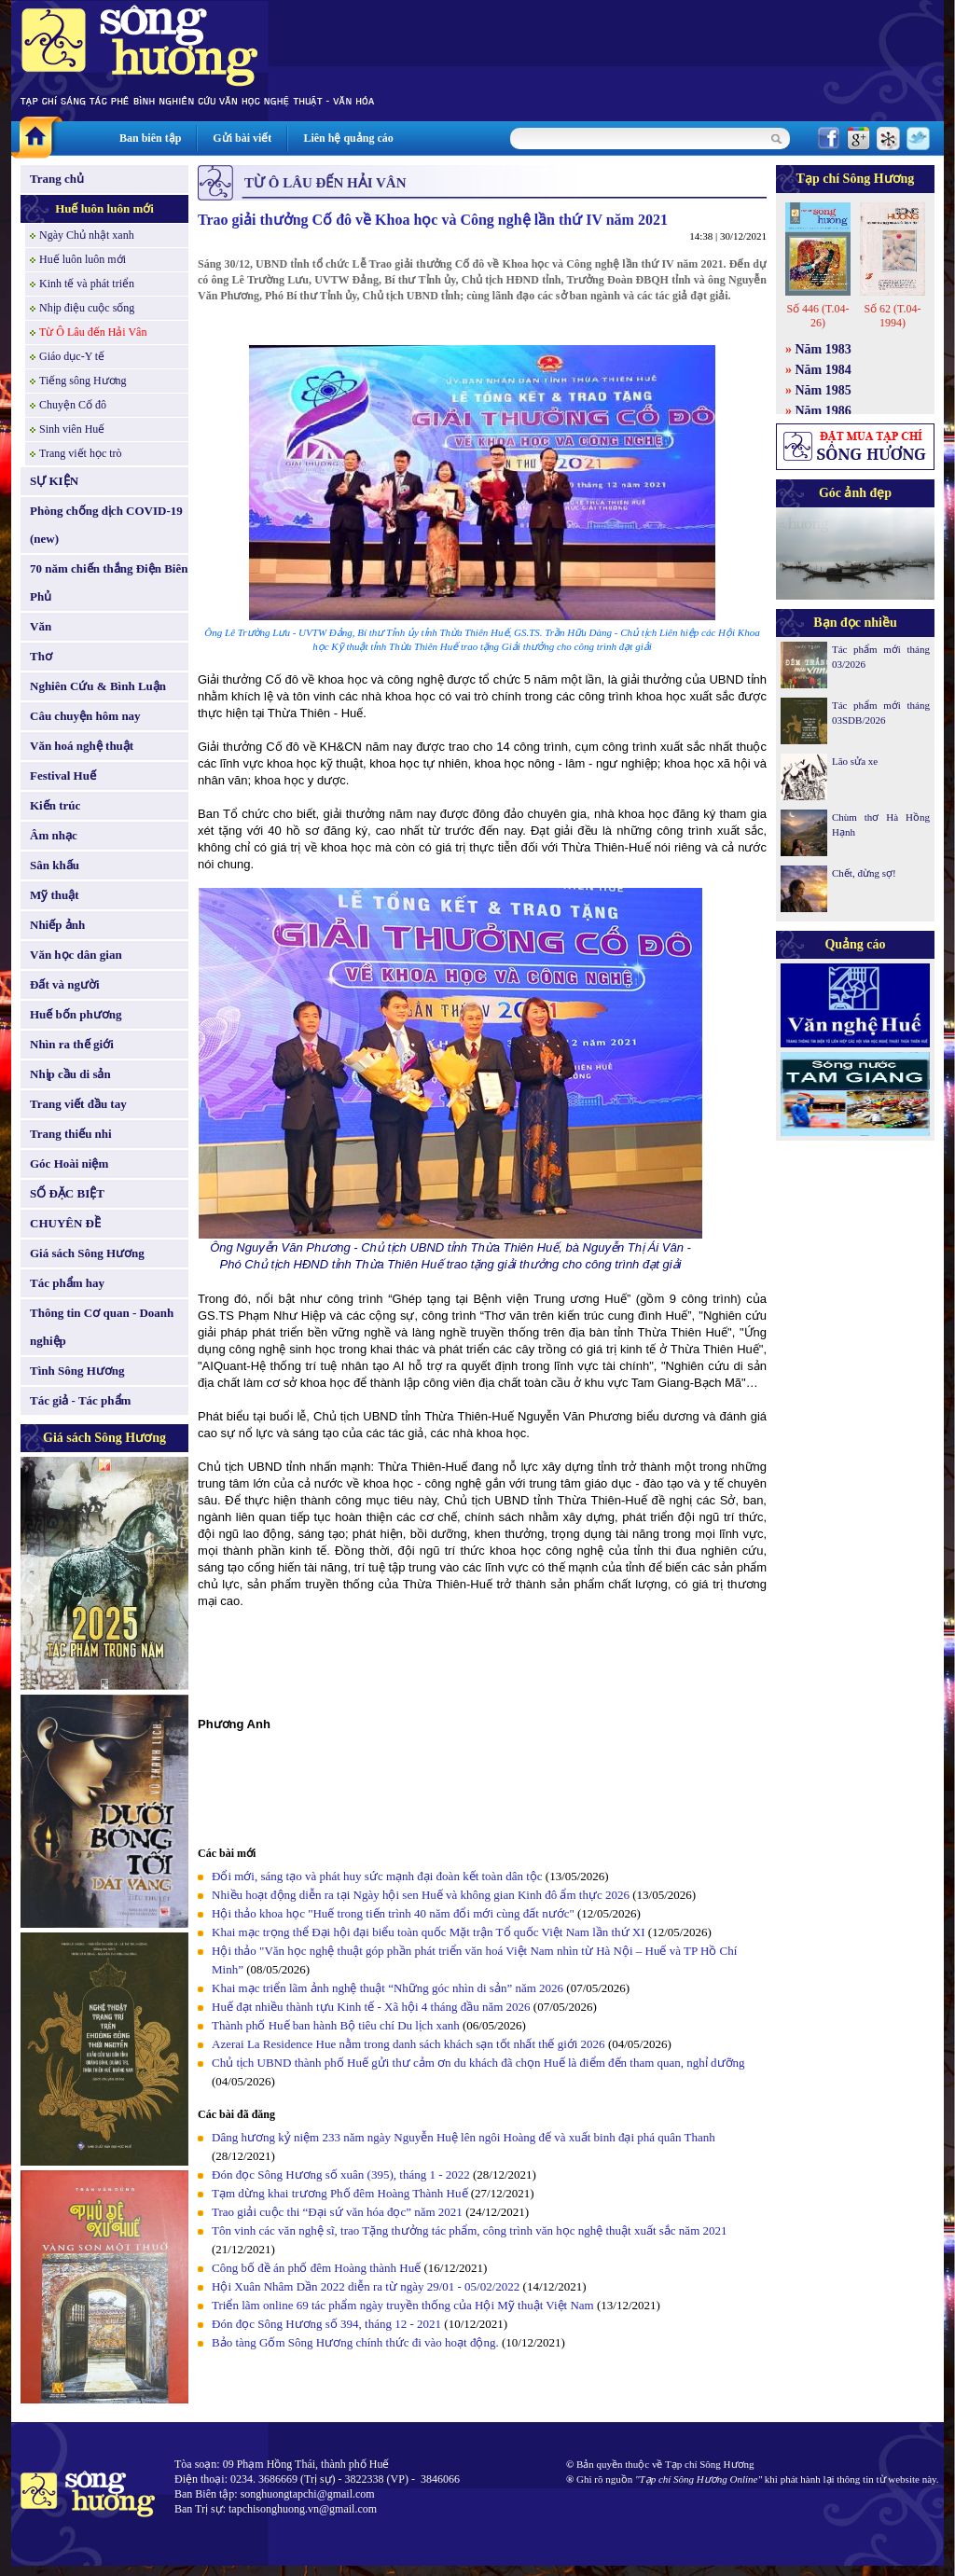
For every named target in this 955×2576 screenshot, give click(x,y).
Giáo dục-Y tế (71, 356)
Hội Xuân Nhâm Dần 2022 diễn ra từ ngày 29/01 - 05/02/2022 (365, 2286)
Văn (40, 626)
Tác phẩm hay (67, 1283)
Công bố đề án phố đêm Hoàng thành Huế (316, 2268)
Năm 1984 (823, 370)
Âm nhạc (53, 835)
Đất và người (65, 984)
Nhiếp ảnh (57, 925)
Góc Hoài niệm (69, 1163)
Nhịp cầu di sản (70, 1074)
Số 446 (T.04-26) (817, 315)
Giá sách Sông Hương (87, 1253)
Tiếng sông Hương (83, 380)
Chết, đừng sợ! (864, 873)
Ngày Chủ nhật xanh (86, 235)
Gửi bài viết (242, 138)
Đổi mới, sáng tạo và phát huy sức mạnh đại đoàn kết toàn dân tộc (377, 1876)
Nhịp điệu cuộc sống (86, 307)
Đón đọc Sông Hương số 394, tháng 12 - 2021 (326, 2324)
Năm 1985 (823, 390)
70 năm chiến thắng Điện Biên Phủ (108, 582)
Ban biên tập (150, 138)
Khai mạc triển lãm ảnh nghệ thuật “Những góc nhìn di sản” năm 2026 (387, 1988)
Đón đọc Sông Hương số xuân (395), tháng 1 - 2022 (341, 2174)
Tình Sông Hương (77, 1371)
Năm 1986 (823, 411)
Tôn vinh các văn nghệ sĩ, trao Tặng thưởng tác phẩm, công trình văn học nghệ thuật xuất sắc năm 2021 (469, 2230)
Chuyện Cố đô (72, 404)
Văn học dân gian (76, 955)
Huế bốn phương (76, 1014)
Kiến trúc (55, 805)
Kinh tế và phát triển (86, 283)
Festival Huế (63, 775)
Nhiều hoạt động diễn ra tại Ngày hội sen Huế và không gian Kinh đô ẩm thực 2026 (421, 1895)
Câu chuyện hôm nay (85, 716)
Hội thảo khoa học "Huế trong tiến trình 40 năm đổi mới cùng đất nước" (393, 1913)
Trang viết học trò (80, 453)
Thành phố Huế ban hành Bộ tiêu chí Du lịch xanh (336, 2025)
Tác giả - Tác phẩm (80, 1400)
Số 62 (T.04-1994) (892, 315)
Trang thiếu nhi (71, 1134)
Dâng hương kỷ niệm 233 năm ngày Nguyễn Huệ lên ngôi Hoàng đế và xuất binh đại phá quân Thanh (463, 2137)
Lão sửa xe (855, 761)
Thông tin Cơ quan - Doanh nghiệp (101, 1327)
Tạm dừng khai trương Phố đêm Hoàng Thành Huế (340, 2193)
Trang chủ (57, 179)
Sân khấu (54, 865)
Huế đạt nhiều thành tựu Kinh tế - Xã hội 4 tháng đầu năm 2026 (372, 2007)
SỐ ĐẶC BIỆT (67, 1193)
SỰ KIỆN (54, 481)
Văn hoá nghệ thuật (81, 746)
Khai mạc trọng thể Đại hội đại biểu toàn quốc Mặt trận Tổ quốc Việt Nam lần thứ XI (428, 1932)
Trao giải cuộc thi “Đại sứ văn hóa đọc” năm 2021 (337, 2212)
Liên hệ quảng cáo (348, 138)
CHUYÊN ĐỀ (65, 1223)
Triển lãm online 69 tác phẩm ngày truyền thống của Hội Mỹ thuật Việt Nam (403, 2305)
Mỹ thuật (54, 895)
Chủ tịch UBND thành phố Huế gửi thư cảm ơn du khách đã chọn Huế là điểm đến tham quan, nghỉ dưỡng (478, 2063)
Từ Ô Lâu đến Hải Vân (92, 332)
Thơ (41, 656)
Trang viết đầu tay (78, 1104)
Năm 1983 (823, 349)
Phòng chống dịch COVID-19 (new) (106, 525)
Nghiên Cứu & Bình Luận (98, 686)
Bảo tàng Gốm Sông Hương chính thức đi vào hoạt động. (355, 2342)
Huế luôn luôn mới (104, 208)
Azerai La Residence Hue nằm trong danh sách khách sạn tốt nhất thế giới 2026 (408, 2044)
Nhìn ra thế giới (72, 1044)
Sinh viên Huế (71, 429)
